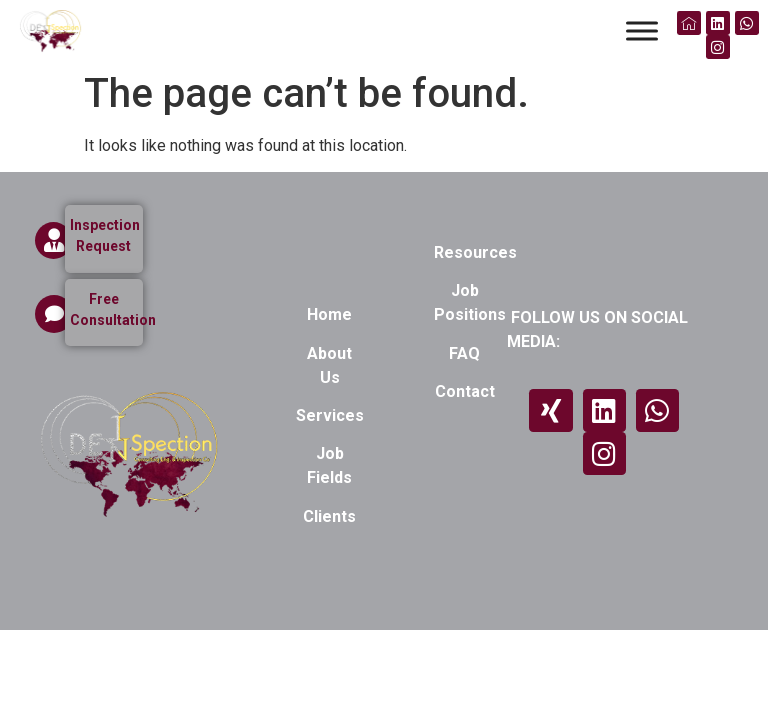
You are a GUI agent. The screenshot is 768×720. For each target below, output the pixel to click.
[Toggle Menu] (642, 30)
